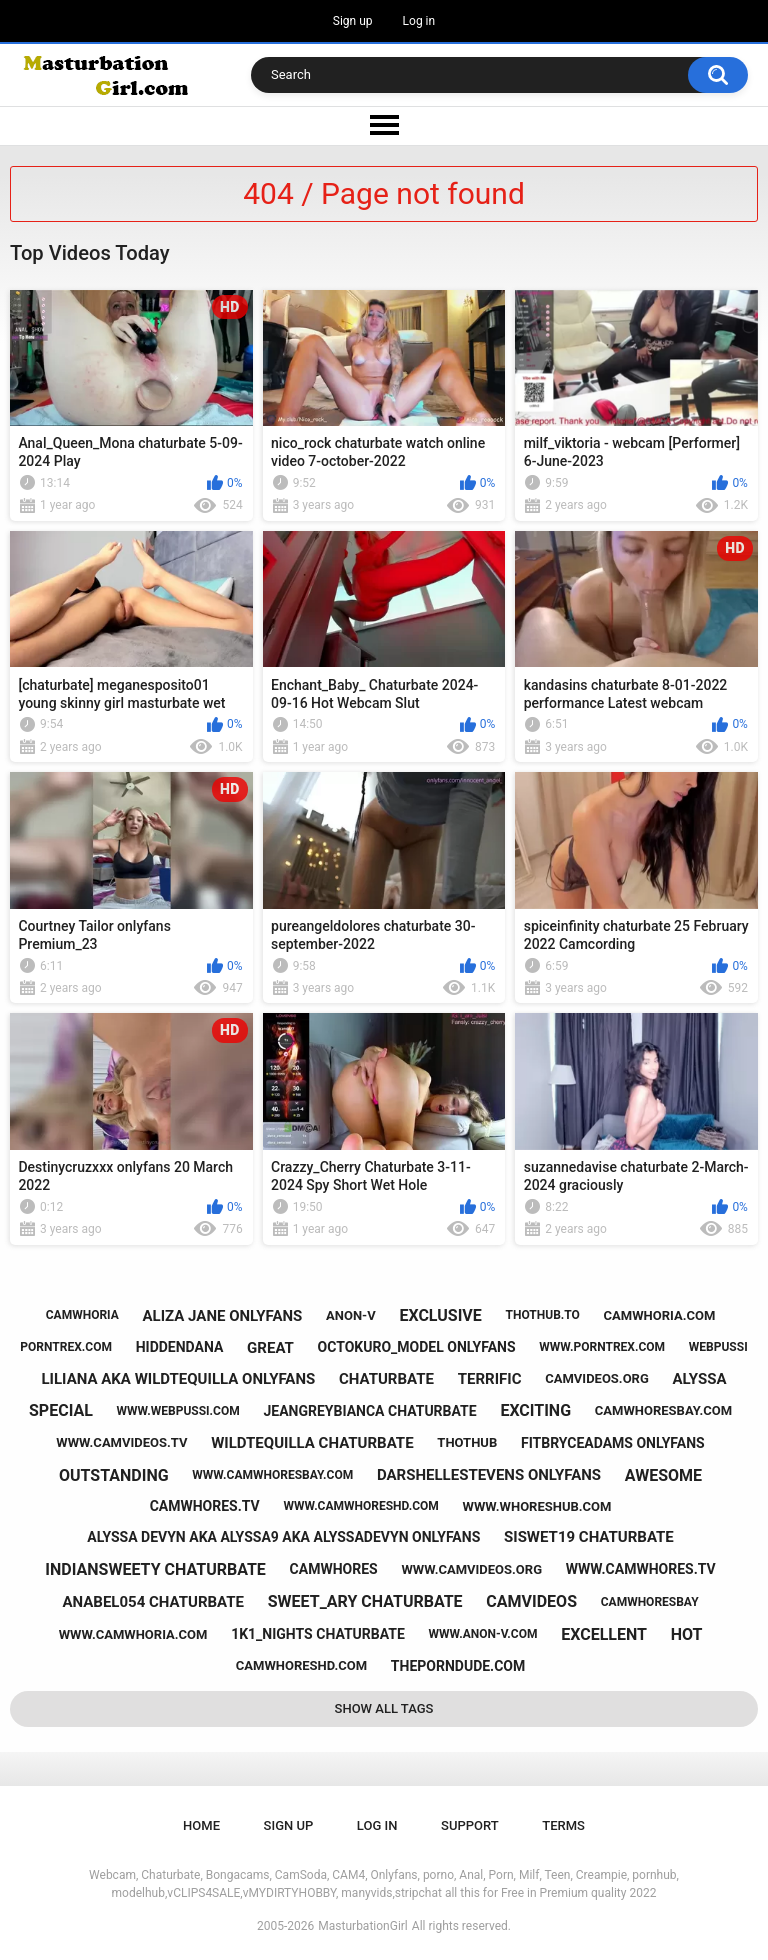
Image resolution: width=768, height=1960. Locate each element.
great (270, 1348)
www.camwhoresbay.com (272, 1475)
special (61, 1410)
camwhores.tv (205, 1506)
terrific (490, 1379)
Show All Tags (384, 1708)
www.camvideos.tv (121, 1442)
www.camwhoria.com (133, 1634)
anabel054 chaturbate (153, 1602)
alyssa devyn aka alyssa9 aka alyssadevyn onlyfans (283, 1537)
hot (687, 1634)
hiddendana (180, 1347)
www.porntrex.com (602, 1347)
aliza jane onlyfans (223, 1316)
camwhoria (82, 1315)
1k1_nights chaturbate (318, 1634)
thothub (467, 1442)
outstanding (114, 1475)
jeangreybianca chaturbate (369, 1411)
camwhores (334, 1569)
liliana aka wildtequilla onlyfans (179, 1379)
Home (201, 1825)
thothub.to (543, 1315)
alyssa (700, 1379)
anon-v (351, 1315)
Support (470, 1825)
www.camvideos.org (471, 1569)
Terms (563, 1825)
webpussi (718, 1347)
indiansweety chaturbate (155, 1569)
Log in (419, 21)
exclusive (440, 1315)
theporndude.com (458, 1666)
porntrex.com (66, 1347)
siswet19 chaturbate (589, 1537)
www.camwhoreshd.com (360, 1506)
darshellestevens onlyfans (489, 1475)
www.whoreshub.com (537, 1506)
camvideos (531, 1601)
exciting (535, 1410)
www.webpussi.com (178, 1411)
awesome (663, 1475)
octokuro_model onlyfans (417, 1347)
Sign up (353, 21)
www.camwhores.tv (641, 1569)
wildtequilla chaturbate (312, 1443)
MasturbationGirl (362, 1926)
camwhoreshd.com (301, 1665)
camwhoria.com (660, 1315)
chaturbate (386, 1379)
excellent (604, 1634)
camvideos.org (597, 1378)
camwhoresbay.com (663, 1410)
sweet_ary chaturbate (365, 1601)
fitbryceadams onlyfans (613, 1443)
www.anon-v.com (483, 1634)
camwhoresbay (650, 1602)
